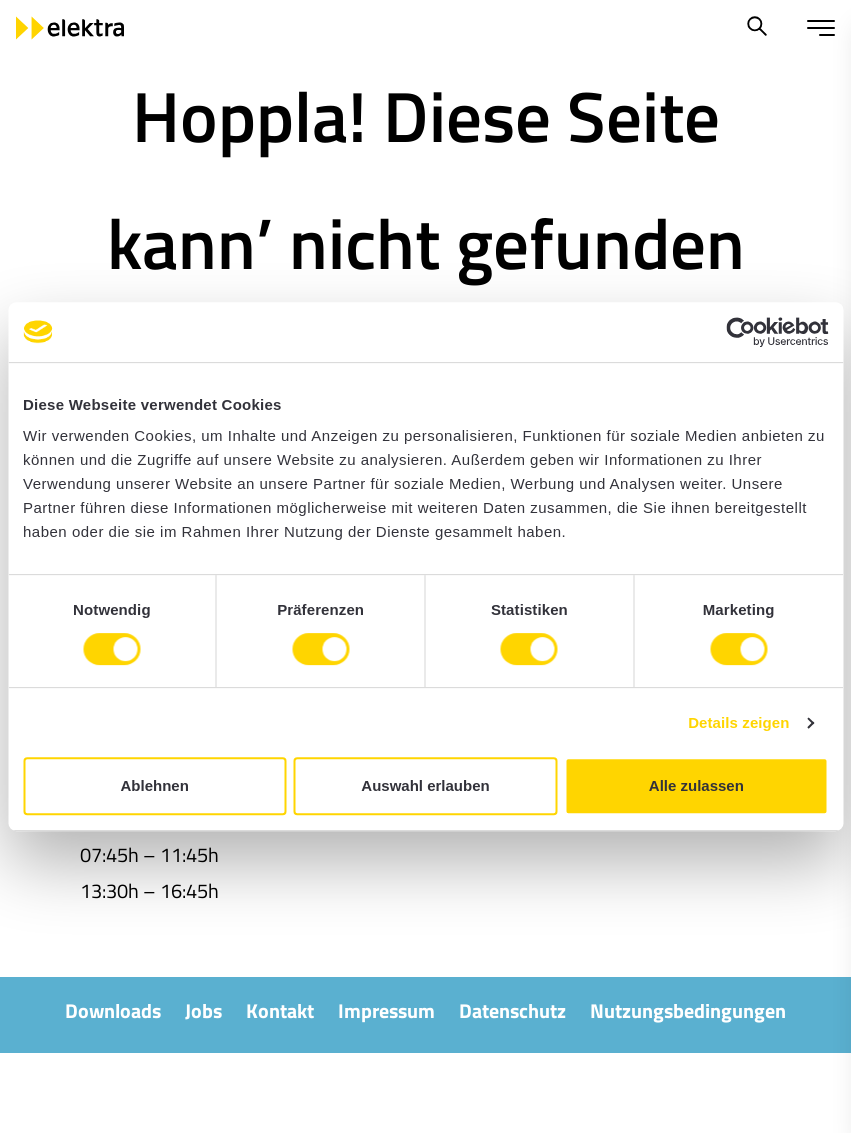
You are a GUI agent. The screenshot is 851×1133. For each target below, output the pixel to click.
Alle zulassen (696, 785)
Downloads (113, 1010)
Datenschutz (512, 1010)
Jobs (203, 1010)
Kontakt (280, 1010)
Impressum (386, 1010)
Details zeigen (738, 722)
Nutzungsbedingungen (688, 1010)
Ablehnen (155, 785)
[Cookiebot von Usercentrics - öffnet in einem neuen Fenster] (740, 332)
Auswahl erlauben (425, 785)
